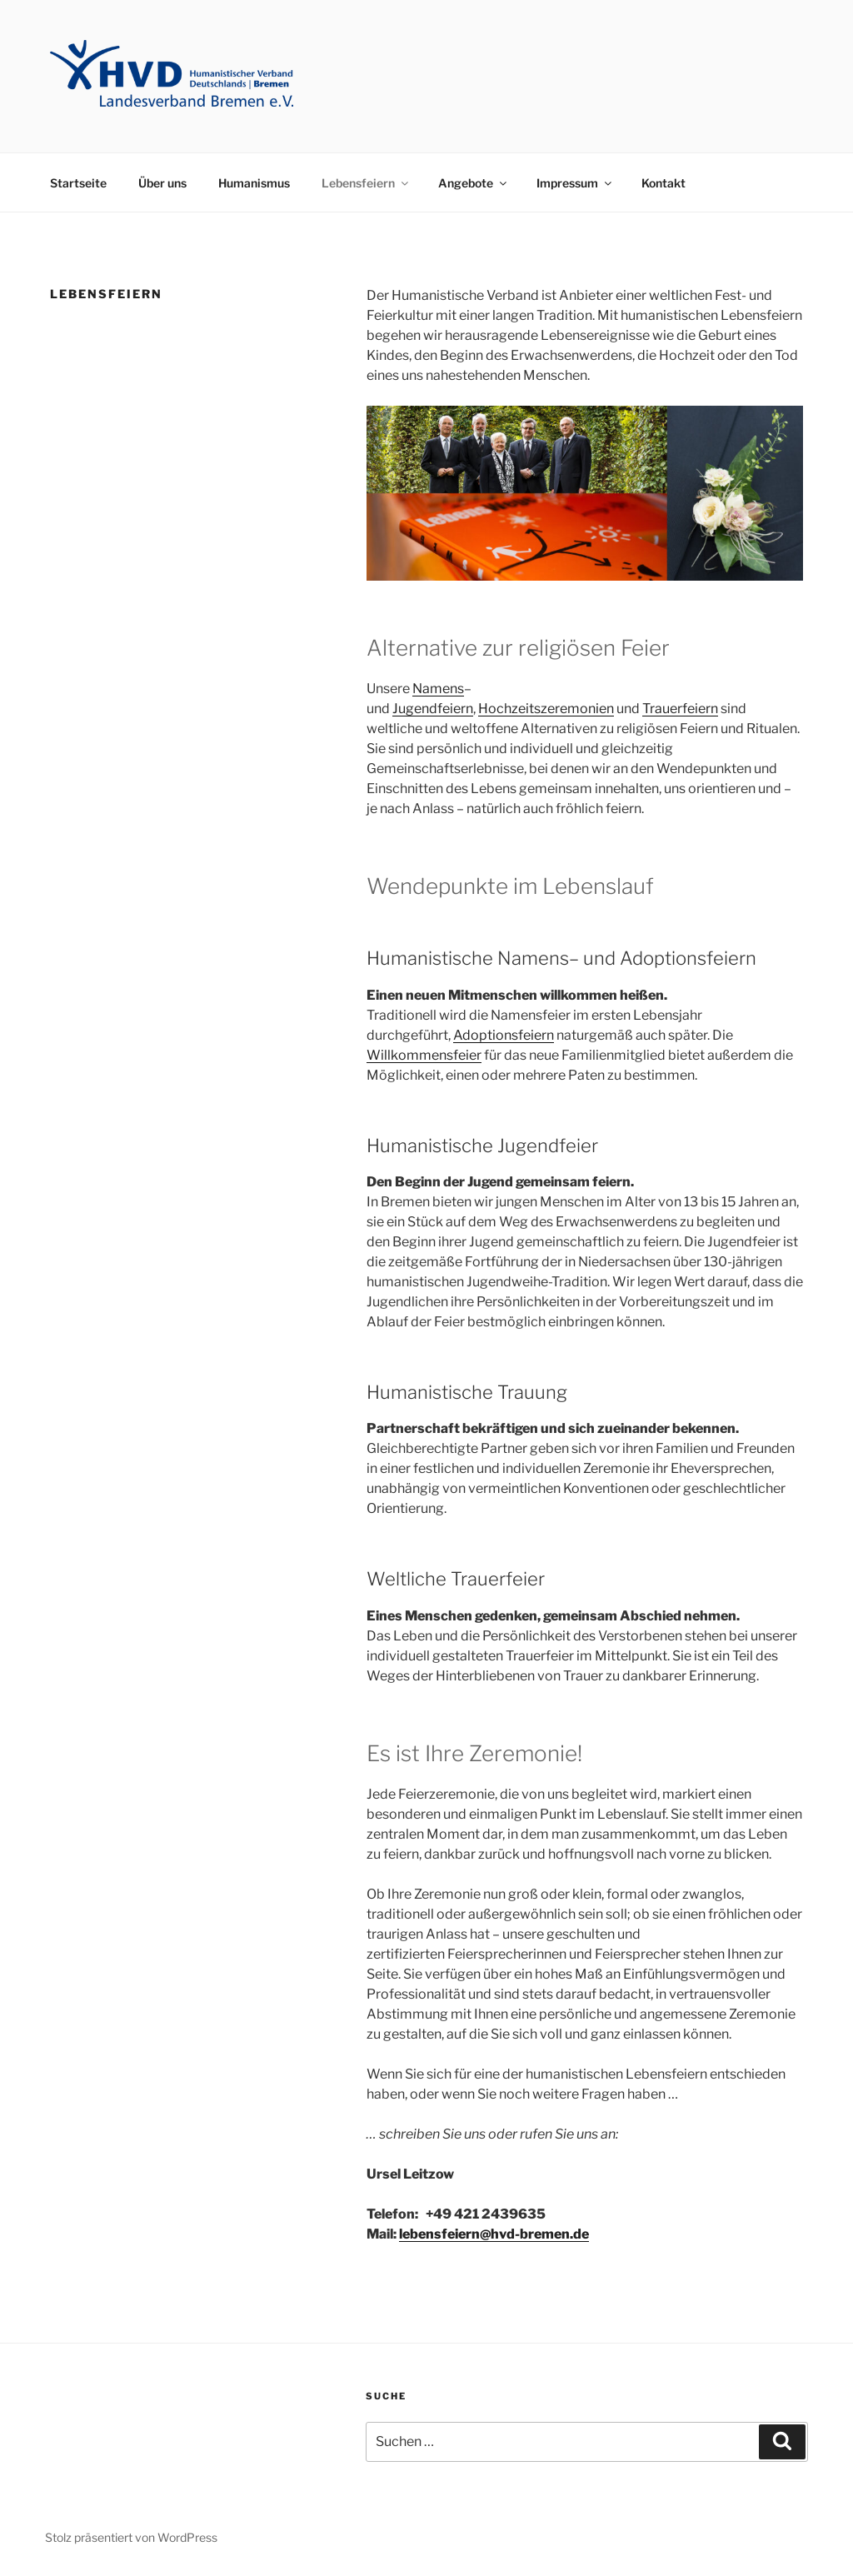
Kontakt (663, 183)
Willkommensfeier (424, 1055)
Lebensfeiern (366, 183)
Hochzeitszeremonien (546, 708)
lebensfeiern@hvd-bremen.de (494, 2234)
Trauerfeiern (680, 708)
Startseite (78, 183)
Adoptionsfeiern (503, 1035)
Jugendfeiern (432, 708)
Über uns (162, 183)
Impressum (575, 183)
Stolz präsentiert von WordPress (131, 2537)
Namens (438, 688)
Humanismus (254, 183)
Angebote (473, 183)
